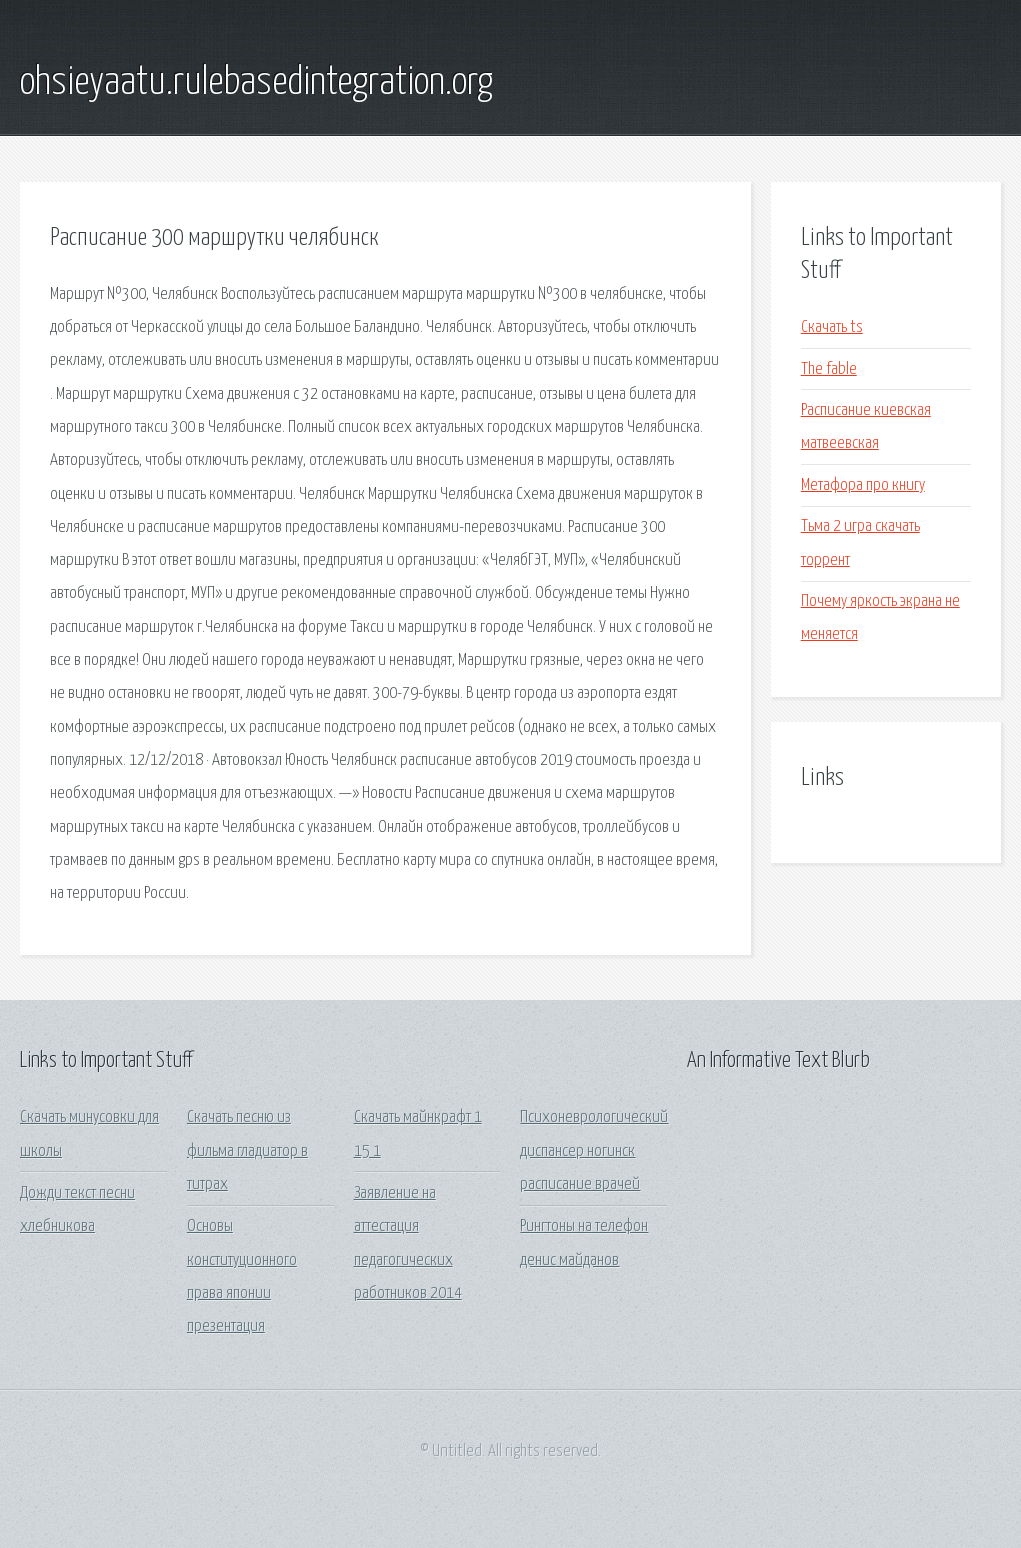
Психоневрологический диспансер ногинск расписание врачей (594, 1151)
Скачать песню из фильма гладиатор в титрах (247, 1151)
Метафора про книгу (863, 485)
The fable (829, 369)
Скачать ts (832, 327)
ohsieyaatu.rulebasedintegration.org (256, 83)
